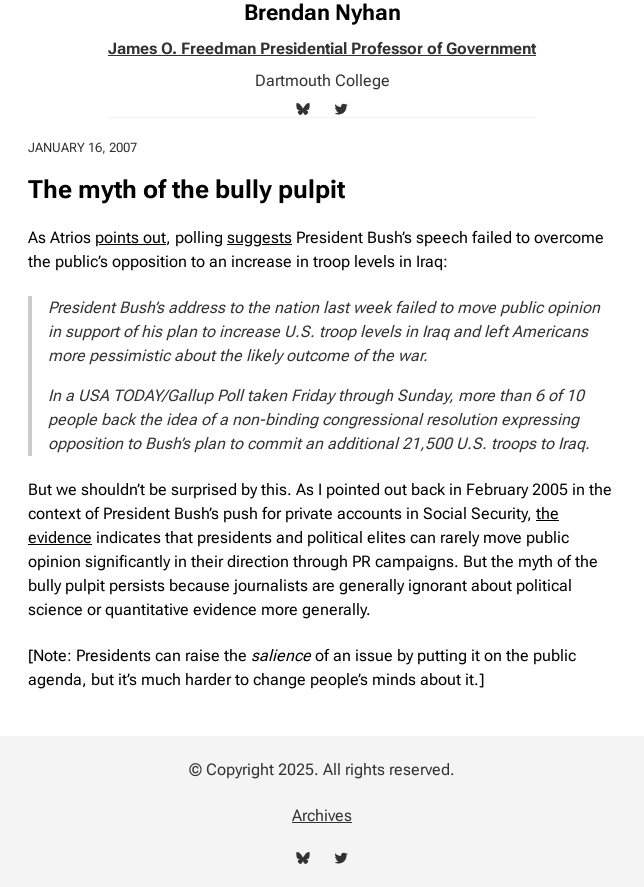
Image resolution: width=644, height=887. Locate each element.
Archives (322, 815)
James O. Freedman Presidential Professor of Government (322, 48)
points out (130, 237)
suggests (259, 237)
